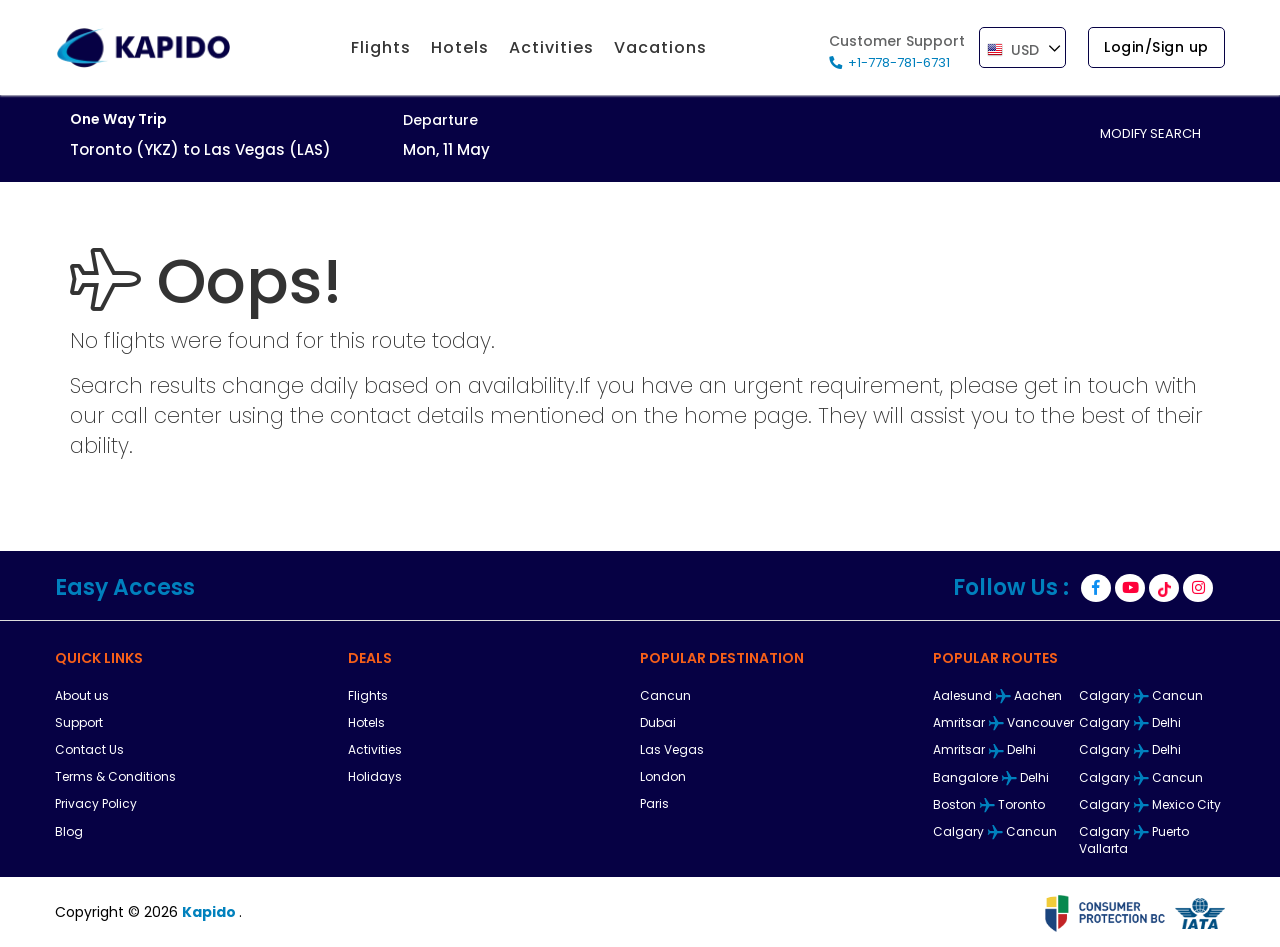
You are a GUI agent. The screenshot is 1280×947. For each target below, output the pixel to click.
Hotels (366, 722)
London (663, 776)
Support (79, 722)
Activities (375, 749)
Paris (654, 803)
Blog (69, 831)
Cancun (665, 695)
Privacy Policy (96, 803)
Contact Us (89, 749)
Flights (368, 695)
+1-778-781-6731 (899, 62)
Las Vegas (672, 749)
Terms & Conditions (115, 776)
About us (82, 695)
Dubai (658, 722)
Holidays (375, 776)
